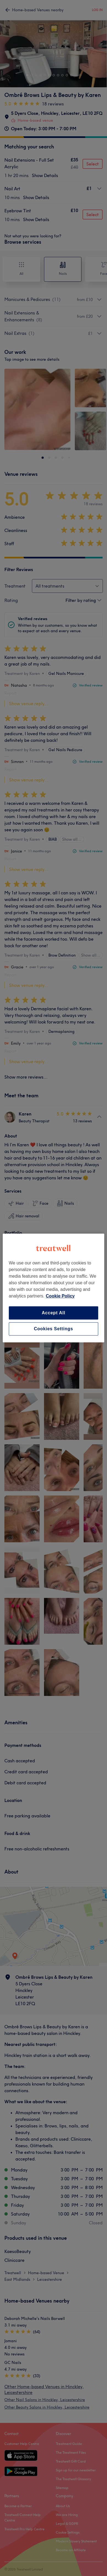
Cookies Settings (53, 1328)
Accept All (53, 1312)
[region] (54, 1288)
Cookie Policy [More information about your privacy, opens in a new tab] (60, 1296)
